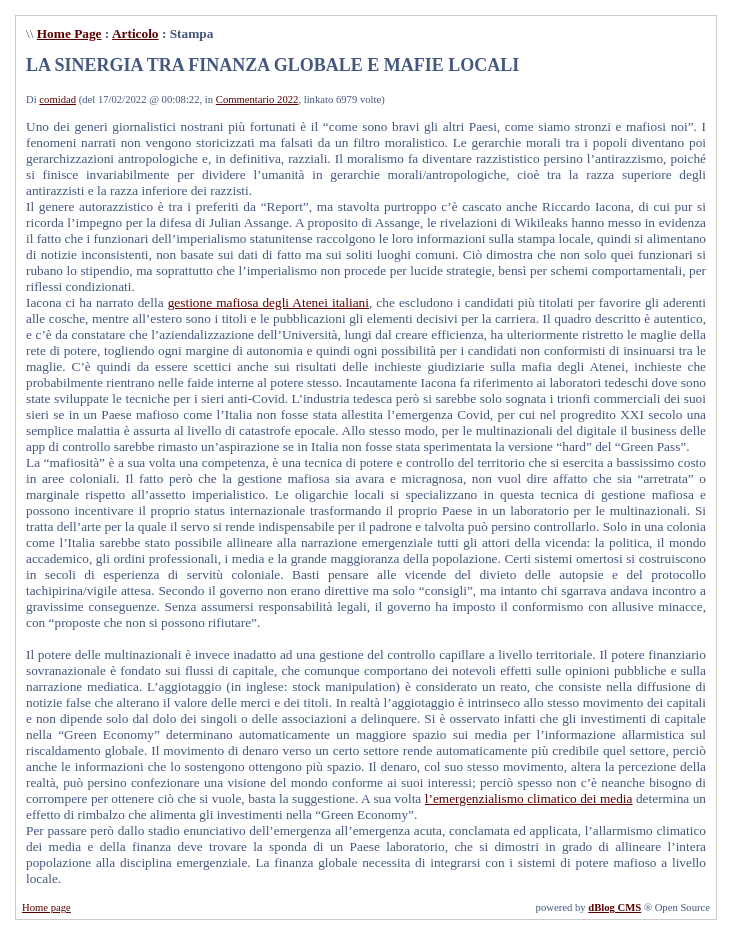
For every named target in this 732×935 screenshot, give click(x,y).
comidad (57, 99)
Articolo (135, 33)
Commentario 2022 (257, 99)
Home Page (69, 33)
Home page (46, 907)
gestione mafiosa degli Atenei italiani (268, 302)
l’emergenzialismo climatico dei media (529, 798)
